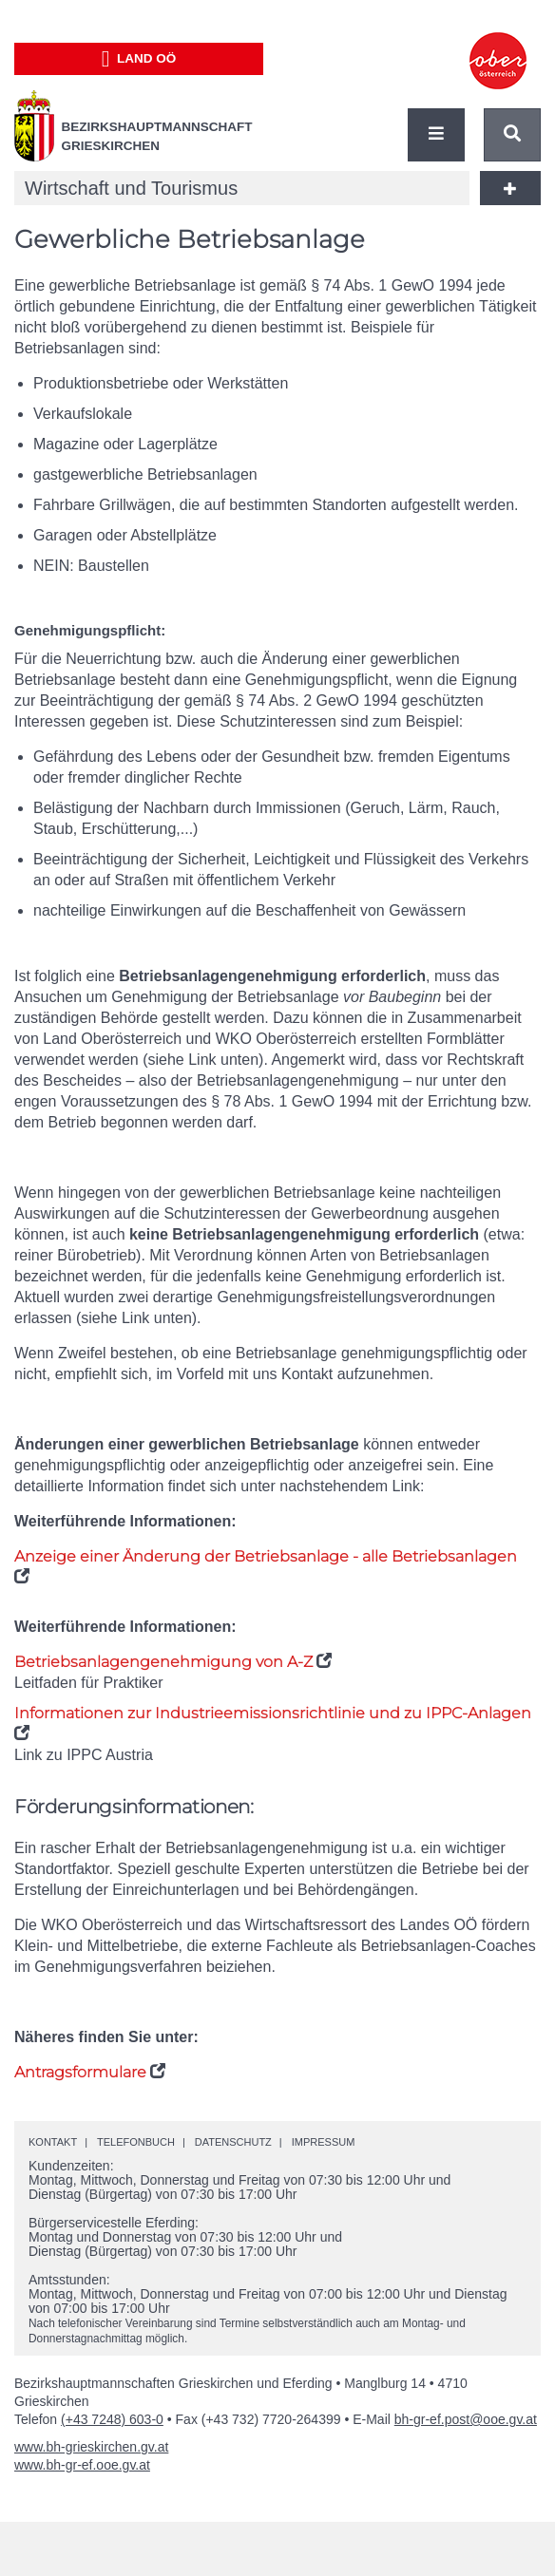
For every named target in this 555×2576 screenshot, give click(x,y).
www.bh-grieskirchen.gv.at (91, 2446)
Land (139, 58)
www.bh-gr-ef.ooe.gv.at (82, 2464)
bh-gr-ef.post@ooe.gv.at (465, 2419)
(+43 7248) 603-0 (112, 2419)
